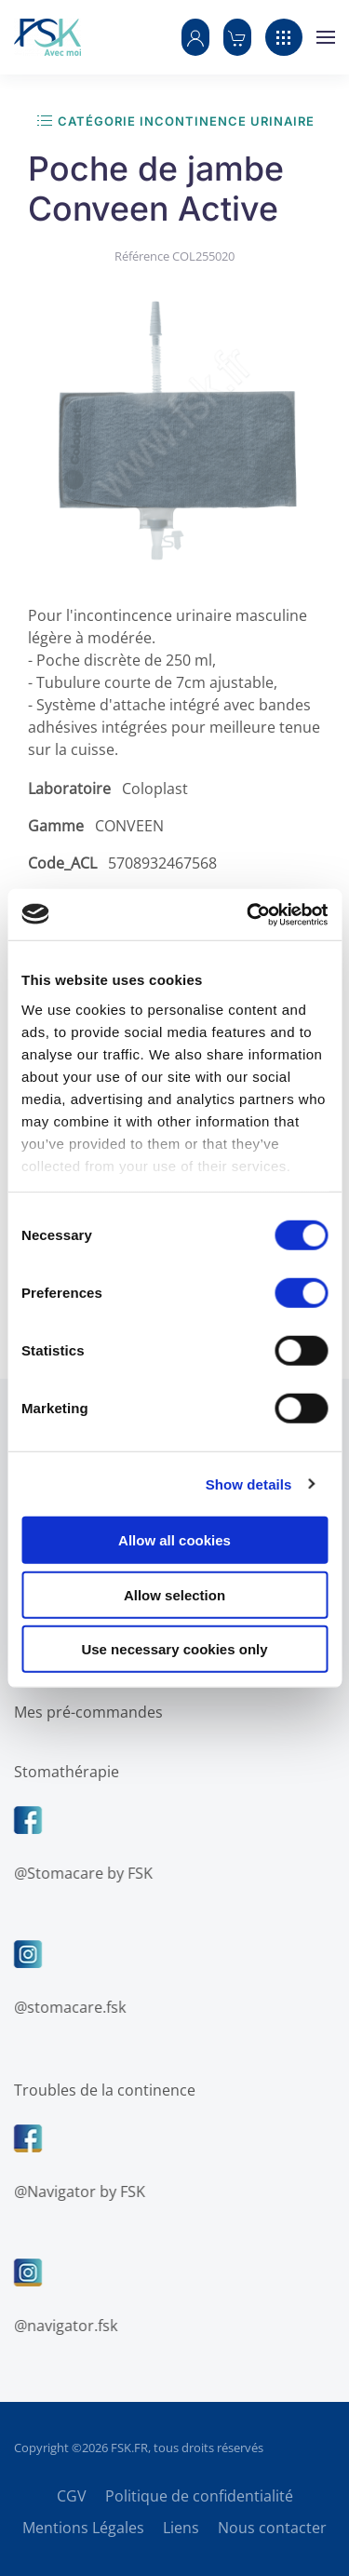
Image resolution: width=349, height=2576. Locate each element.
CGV (72, 2496)
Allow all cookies (174, 1540)
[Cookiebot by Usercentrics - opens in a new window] (248, 914)
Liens (181, 2527)
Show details (249, 1483)
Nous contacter (272, 2527)
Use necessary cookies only (174, 1649)
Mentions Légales (83, 2527)
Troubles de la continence (103, 2090)
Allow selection (174, 1594)
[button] (195, 37)
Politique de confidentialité (199, 2496)
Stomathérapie (64, 1771)
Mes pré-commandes (86, 1712)
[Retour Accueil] (47, 37)
